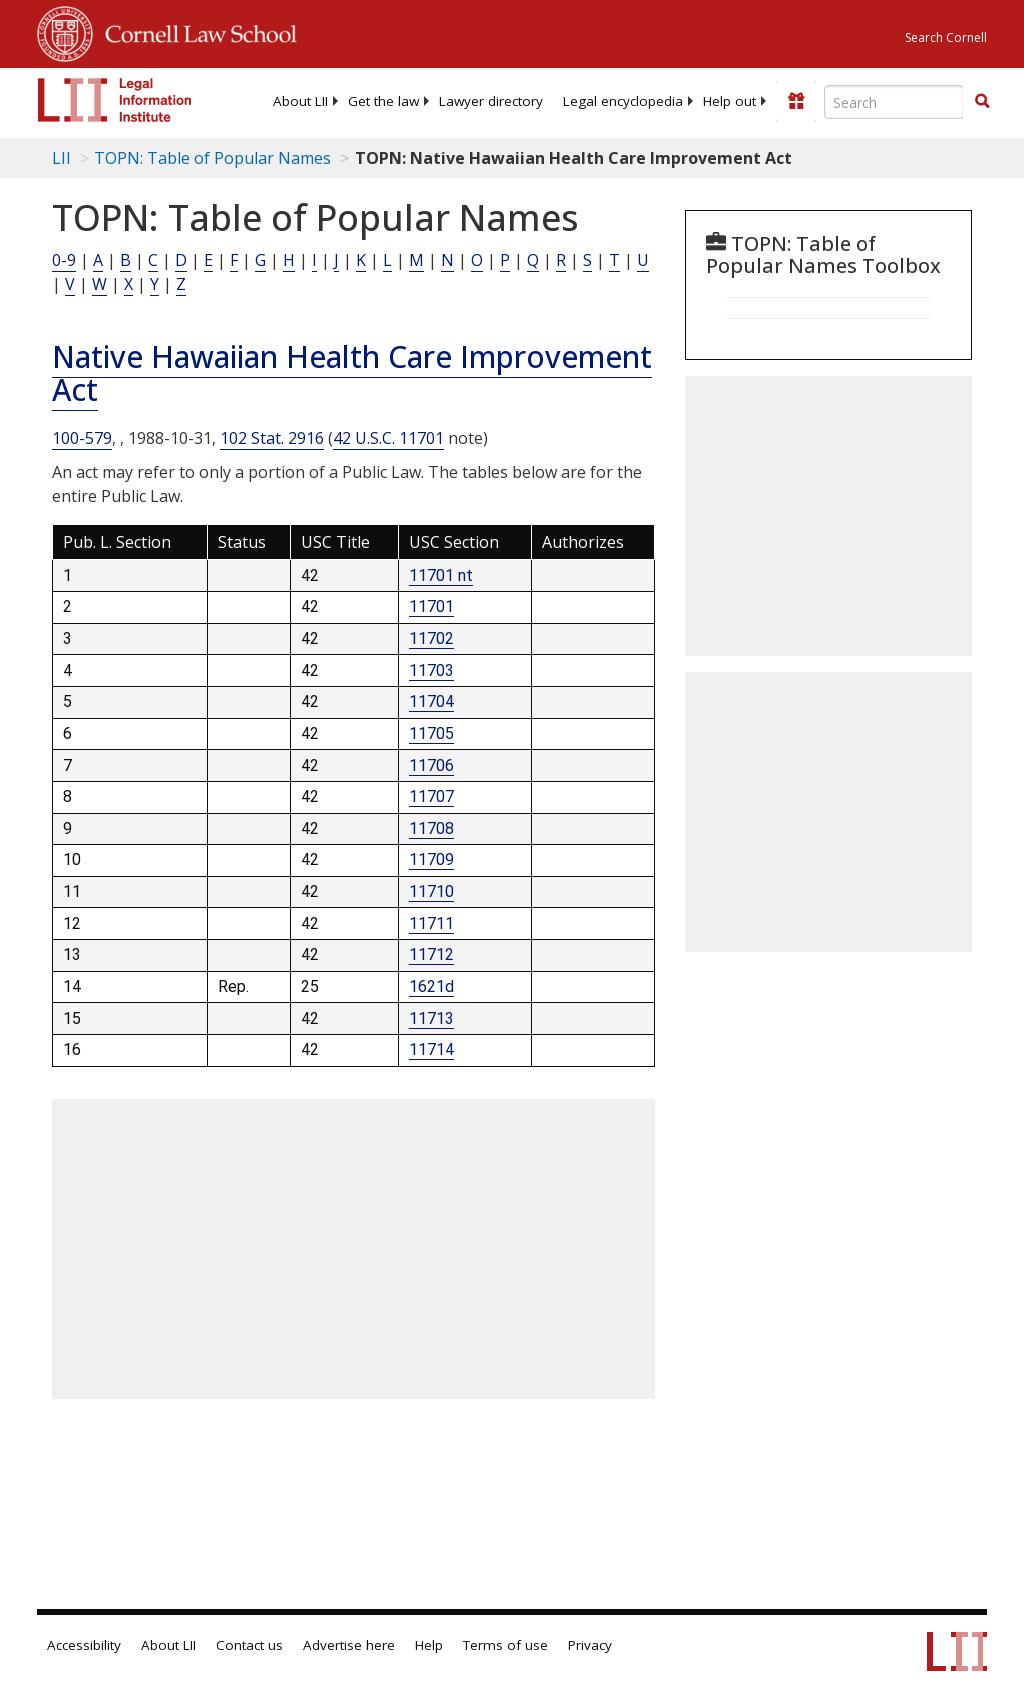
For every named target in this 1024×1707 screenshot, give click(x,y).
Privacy (590, 1645)
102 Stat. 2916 (272, 438)
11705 (431, 733)
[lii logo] (115, 100)
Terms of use (505, 1645)
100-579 (82, 438)
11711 (431, 923)
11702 (431, 638)
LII (61, 158)
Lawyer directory (491, 101)
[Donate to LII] (796, 101)
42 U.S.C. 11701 (388, 438)
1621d (431, 986)
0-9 (64, 260)
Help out (729, 101)
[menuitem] (300, 101)
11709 (431, 859)
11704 (431, 701)
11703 (431, 670)
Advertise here (349, 1645)
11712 (431, 954)
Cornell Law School (195, 31)
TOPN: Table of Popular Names (212, 158)
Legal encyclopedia (623, 101)
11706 (431, 765)
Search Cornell (946, 37)
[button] (982, 101)
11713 (431, 1018)
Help (429, 1645)
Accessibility (84, 1645)
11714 (431, 1049)
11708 (431, 828)
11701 (431, 606)
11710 (431, 891)
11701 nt (441, 575)
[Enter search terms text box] (894, 102)
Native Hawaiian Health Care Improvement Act (352, 373)
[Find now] (982, 102)
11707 (431, 796)
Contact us (249, 1645)
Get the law (383, 101)
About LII (300, 101)
